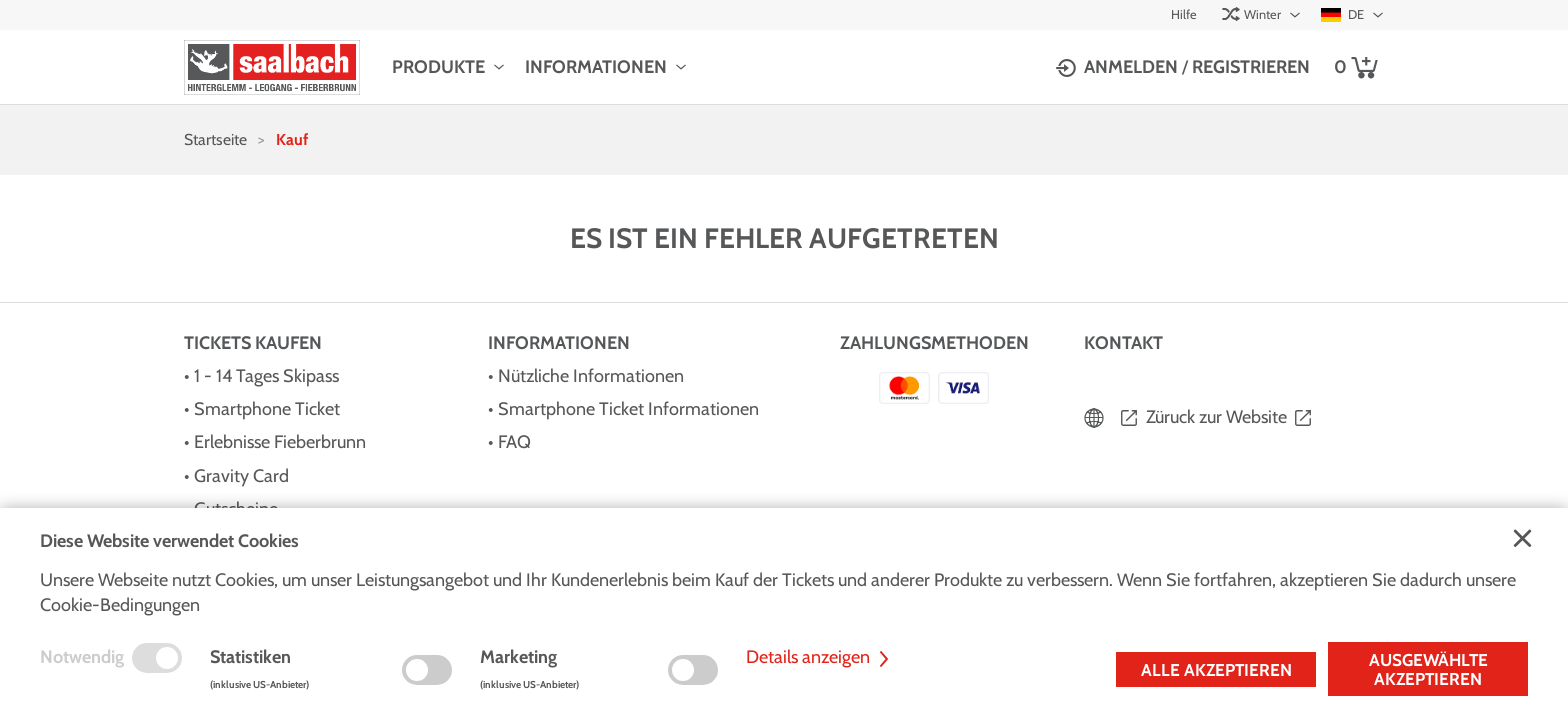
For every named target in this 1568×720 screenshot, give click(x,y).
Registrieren (1251, 67)
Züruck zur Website (1216, 417)
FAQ (514, 442)
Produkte (438, 67)
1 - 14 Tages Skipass (266, 376)
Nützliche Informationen (591, 376)
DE (1342, 14)
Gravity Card (241, 476)
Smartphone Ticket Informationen (628, 409)
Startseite (215, 139)
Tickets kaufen (253, 343)
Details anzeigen (820, 657)
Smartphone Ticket (267, 409)
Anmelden (1131, 67)
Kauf (292, 139)
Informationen (596, 67)
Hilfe (1184, 14)
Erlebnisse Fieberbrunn (280, 442)
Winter (1251, 14)
